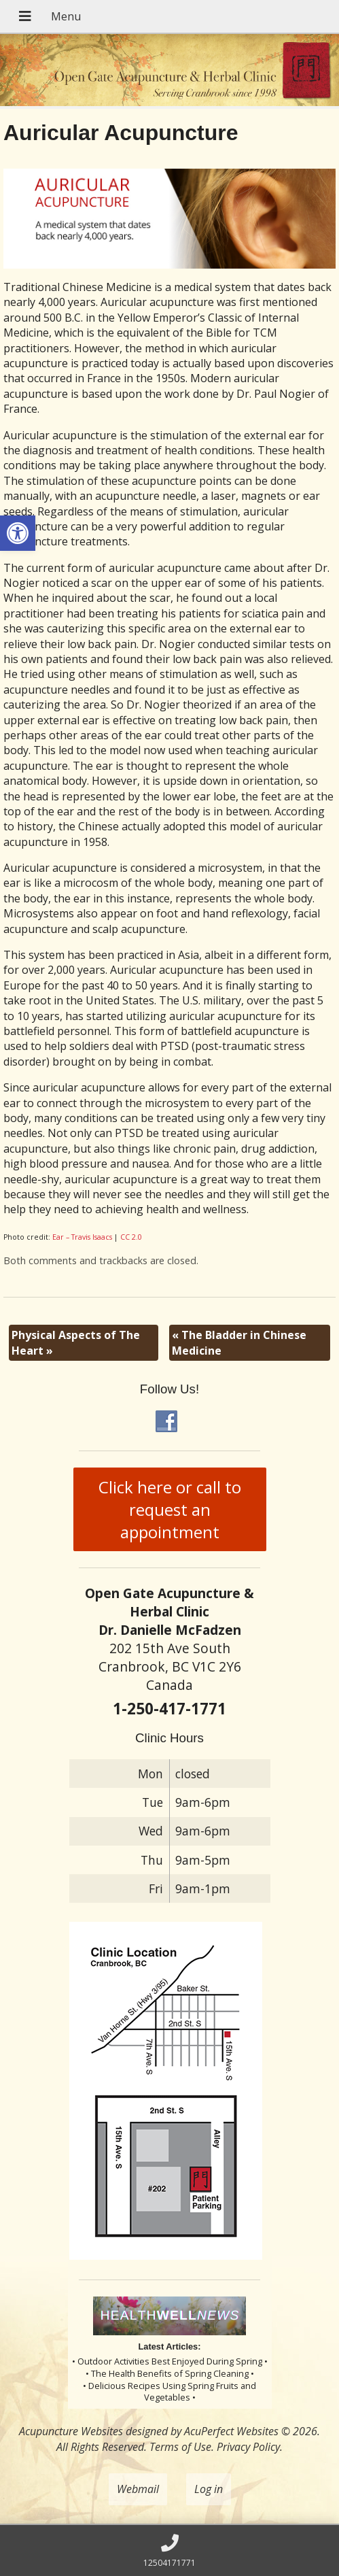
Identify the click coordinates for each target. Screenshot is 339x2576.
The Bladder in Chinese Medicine (239, 1342)
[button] (17, 533)
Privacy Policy (248, 2446)
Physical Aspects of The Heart (76, 1342)
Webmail (138, 2488)
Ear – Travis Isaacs (82, 1237)
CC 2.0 (131, 1237)
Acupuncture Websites (71, 2431)
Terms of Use (180, 2446)
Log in (208, 2488)
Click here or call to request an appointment (170, 1509)
